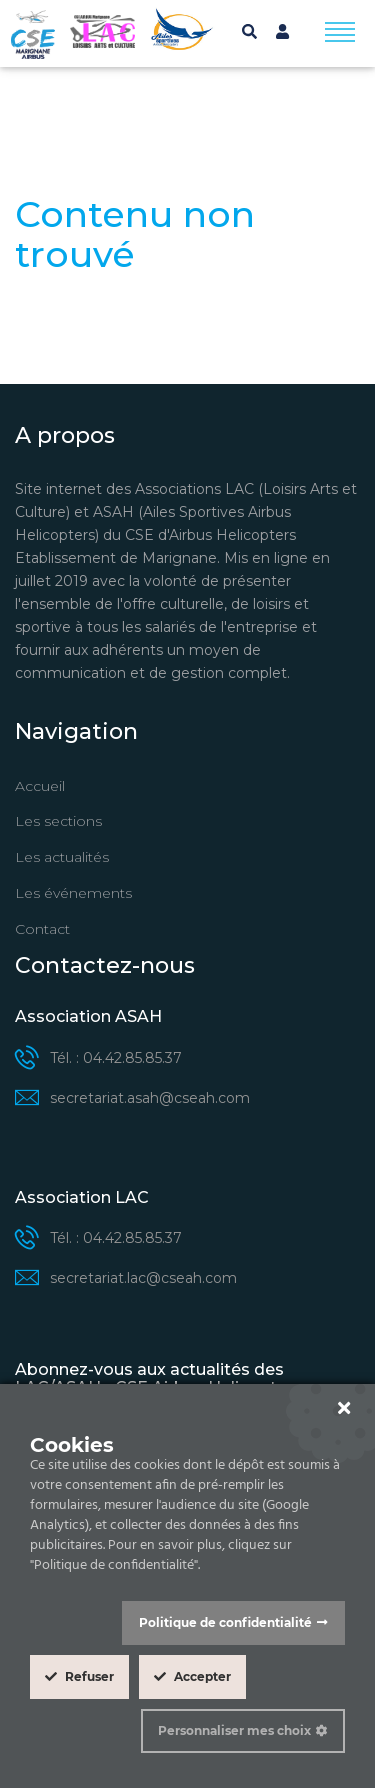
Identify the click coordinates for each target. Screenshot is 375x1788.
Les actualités (62, 857)
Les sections (58, 821)
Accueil (40, 786)
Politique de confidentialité (225, 1622)
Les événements (73, 893)
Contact (42, 929)
